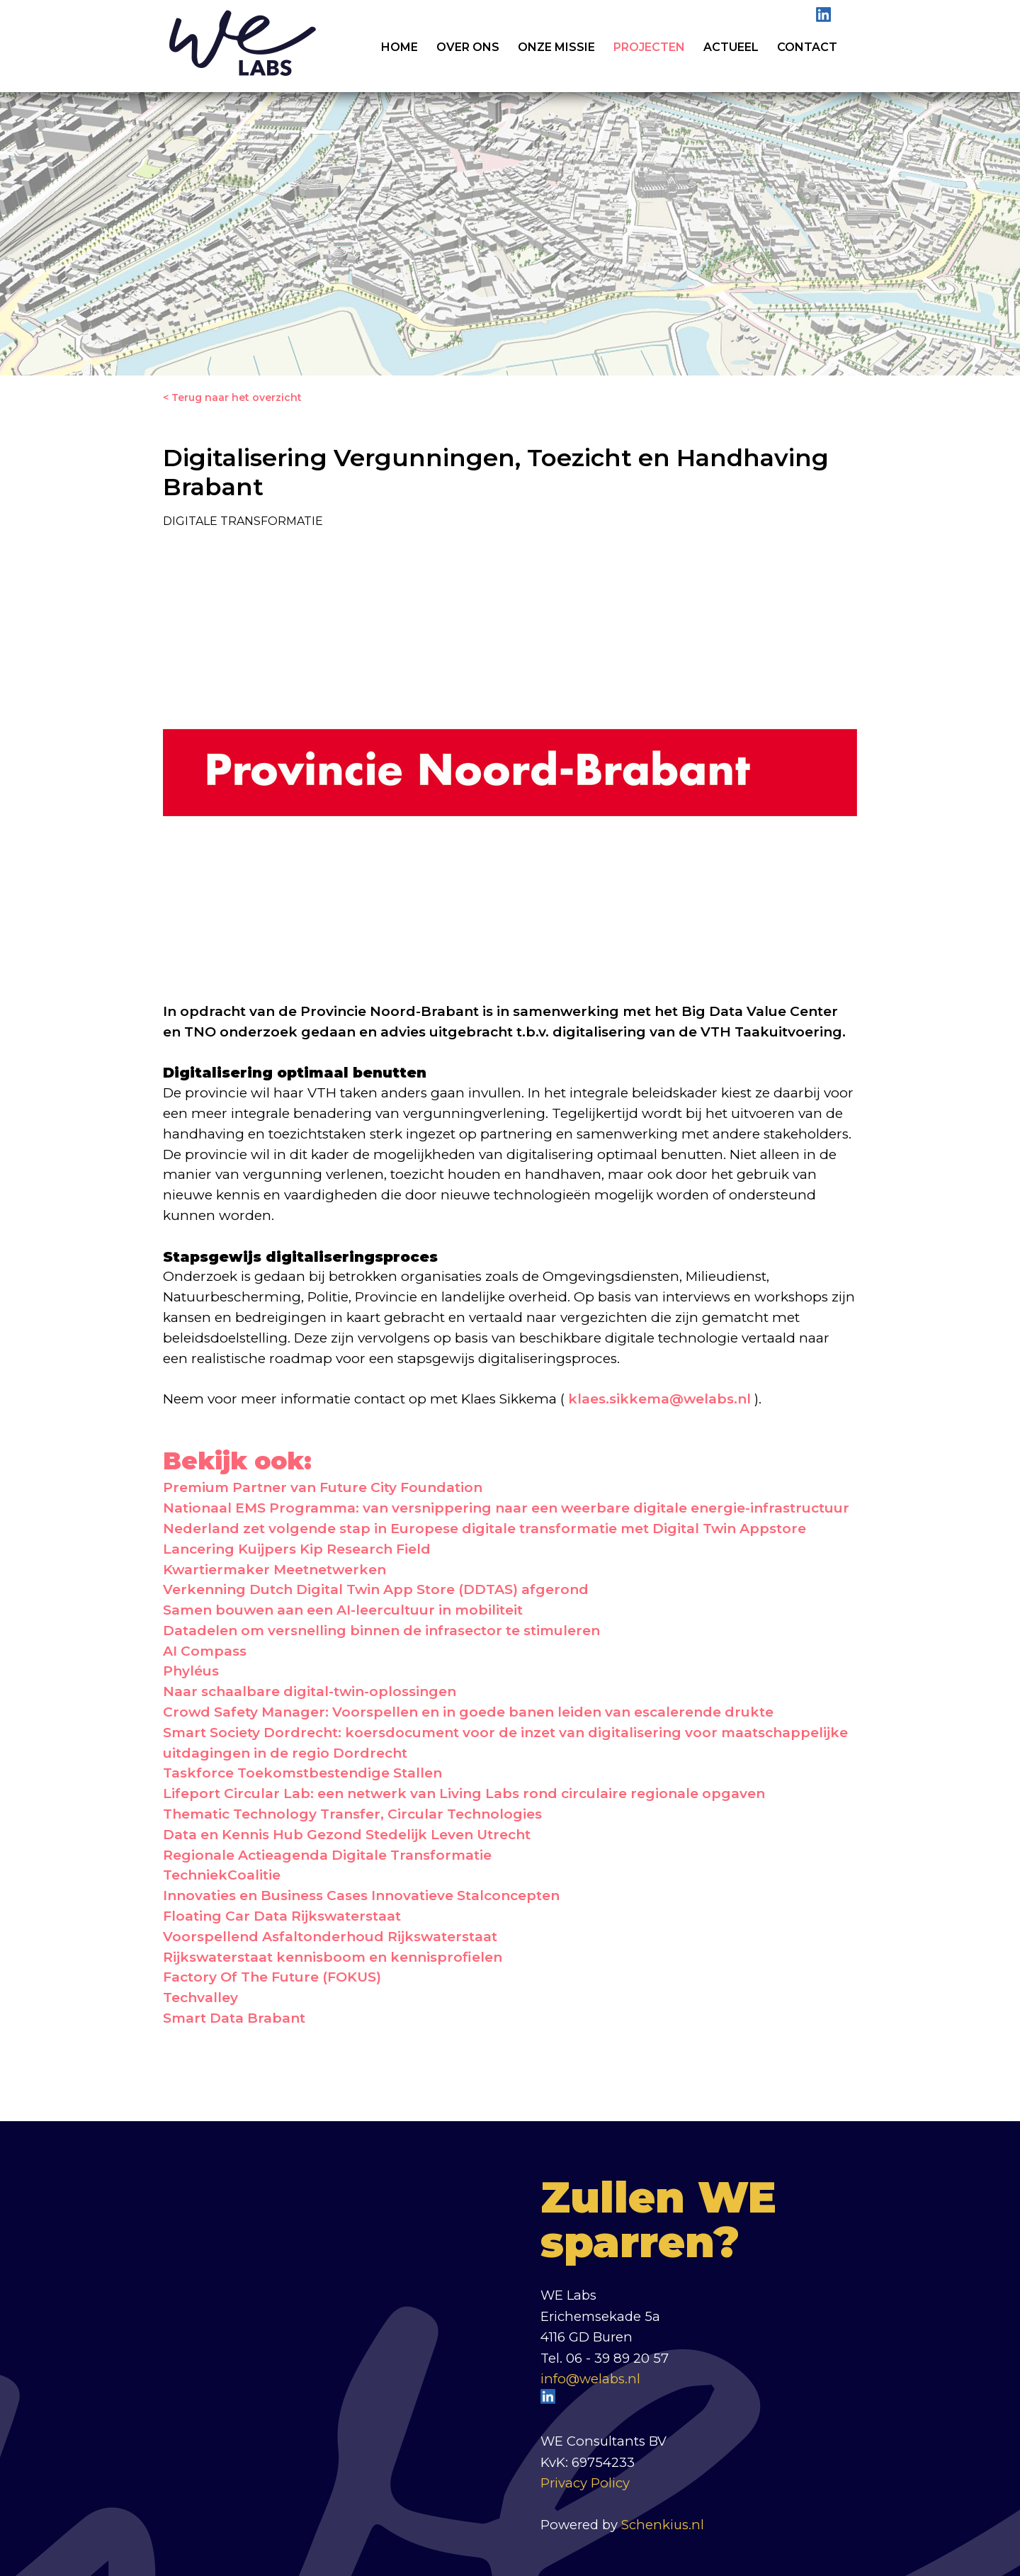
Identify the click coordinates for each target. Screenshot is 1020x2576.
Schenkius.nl (662, 2524)
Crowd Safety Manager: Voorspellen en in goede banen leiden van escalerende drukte (468, 1712)
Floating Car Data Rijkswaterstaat (282, 1916)
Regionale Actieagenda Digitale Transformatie (327, 1855)
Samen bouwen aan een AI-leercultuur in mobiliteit (343, 1610)
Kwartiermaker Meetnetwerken (274, 1569)
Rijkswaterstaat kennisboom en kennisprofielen (332, 1957)
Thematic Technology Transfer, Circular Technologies (352, 1814)
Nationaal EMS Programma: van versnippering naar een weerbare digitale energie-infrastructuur (506, 1508)
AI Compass (204, 1651)
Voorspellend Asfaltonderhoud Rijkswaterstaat (330, 1936)
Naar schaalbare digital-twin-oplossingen (309, 1691)
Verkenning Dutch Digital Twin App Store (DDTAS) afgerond (376, 1589)
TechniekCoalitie (221, 1875)
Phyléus (191, 1671)
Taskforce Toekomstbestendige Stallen (302, 1773)
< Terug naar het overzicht (232, 397)
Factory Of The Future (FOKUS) (272, 1977)
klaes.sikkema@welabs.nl (659, 1399)
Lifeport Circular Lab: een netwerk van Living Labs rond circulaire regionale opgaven (464, 1793)
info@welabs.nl (590, 2379)
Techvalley (200, 1997)
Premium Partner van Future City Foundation (322, 1487)
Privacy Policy (585, 2483)
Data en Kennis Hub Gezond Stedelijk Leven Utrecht (347, 1834)
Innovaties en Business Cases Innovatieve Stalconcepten (361, 1895)
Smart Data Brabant (234, 2018)
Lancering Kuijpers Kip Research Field (297, 1549)
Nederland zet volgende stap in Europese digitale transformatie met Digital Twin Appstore (484, 1528)
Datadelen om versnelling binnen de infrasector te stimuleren (381, 1630)
